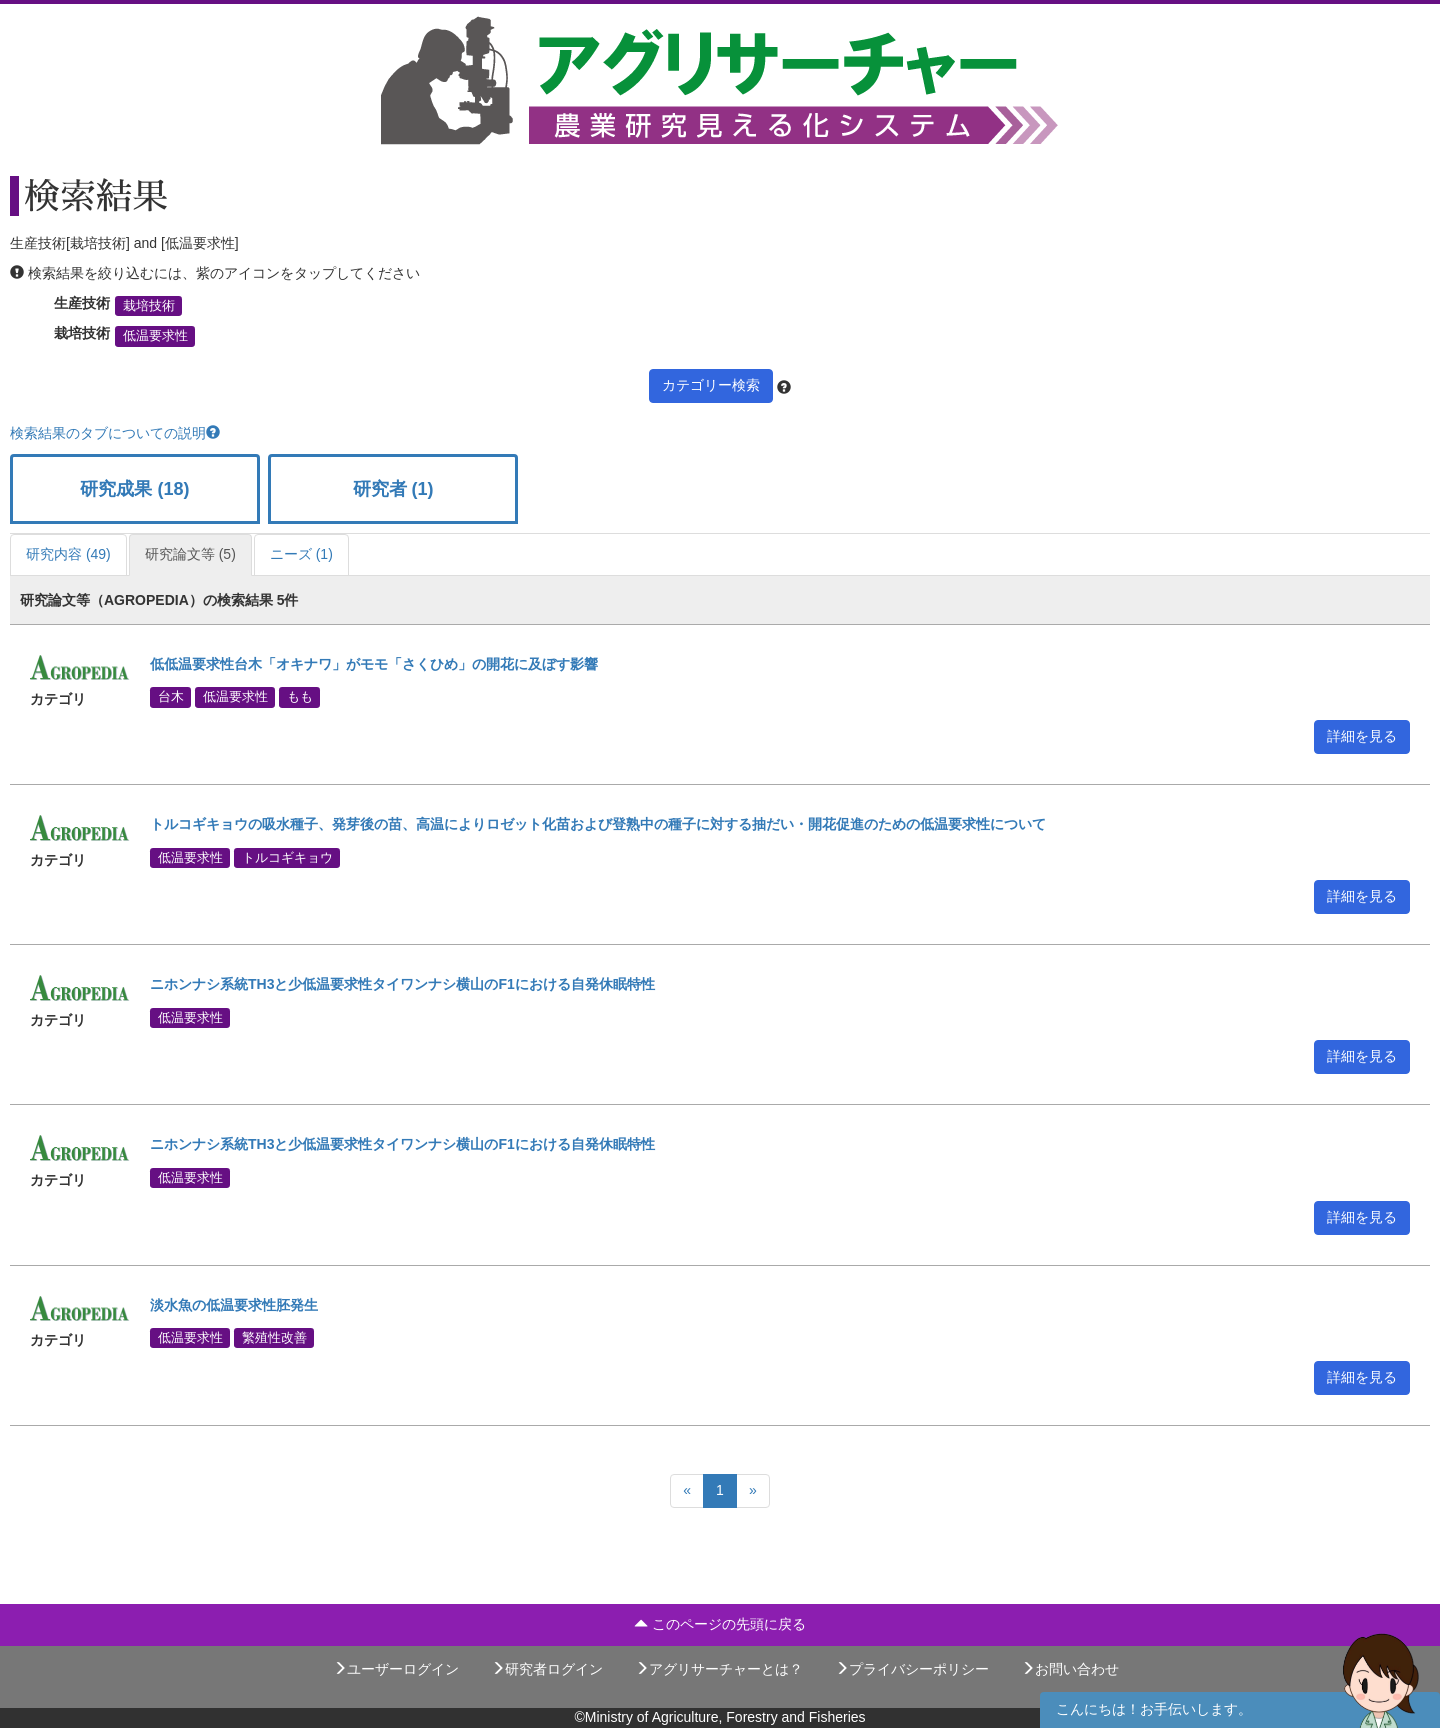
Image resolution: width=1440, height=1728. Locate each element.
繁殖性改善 (274, 1337)
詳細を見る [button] (1362, 736)
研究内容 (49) (68, 554)
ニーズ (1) (301, 554)
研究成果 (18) (134, 489)
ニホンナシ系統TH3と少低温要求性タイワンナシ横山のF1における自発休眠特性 (402, 984)
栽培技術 (149, 306)
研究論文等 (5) (190, 554)
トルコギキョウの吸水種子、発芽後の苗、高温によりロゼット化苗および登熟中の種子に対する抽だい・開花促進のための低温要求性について (598, 824)
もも (300, 697)
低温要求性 (155, 336)
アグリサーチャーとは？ (719, 1669)
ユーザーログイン (396, 1669)
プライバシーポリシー (912, 1669)
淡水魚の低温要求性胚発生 (234, 1305)
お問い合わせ (1070, 1669)
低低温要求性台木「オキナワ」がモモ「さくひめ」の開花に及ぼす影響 (374, 664)
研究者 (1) (393, 489)
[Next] (753, 1491)
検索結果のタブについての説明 (115, 433)
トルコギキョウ (287, 857)
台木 (171, 697)
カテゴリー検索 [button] (711, 385)
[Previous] (687, 1491)
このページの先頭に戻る (720, 1624)
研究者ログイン (547, 1669)
